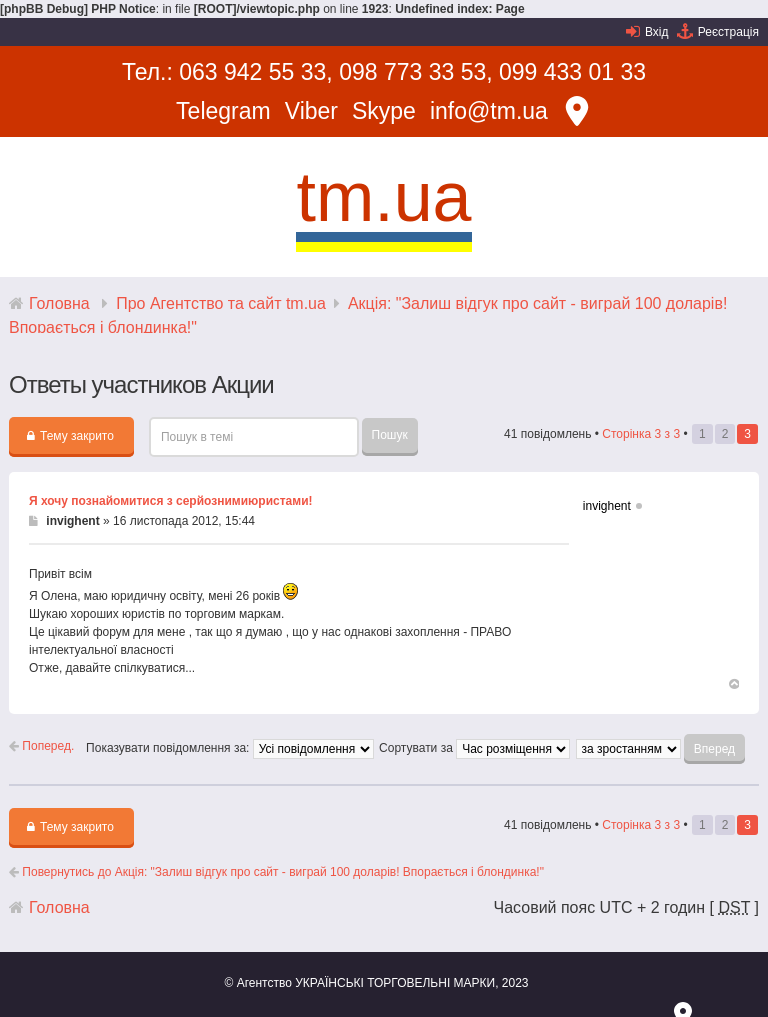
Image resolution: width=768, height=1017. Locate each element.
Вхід (657, 32)
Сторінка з (641, 434)
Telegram (223, 111)
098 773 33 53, (415, 72)
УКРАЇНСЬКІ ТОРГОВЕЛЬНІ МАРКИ (395, 983)
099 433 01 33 (572, 72)
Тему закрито (70, 436)
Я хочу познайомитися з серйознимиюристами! (171, 501)
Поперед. (41, 746)
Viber (311, 111)
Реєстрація (728, 32)
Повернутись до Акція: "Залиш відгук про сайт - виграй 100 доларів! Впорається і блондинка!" (276, 872)
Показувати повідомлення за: (230, 748)
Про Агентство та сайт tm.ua (221, 303)
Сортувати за (474, 748)
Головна (59, 303)
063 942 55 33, (255, 72)
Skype (384, 111)
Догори (733, 686)
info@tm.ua (489, 111)
